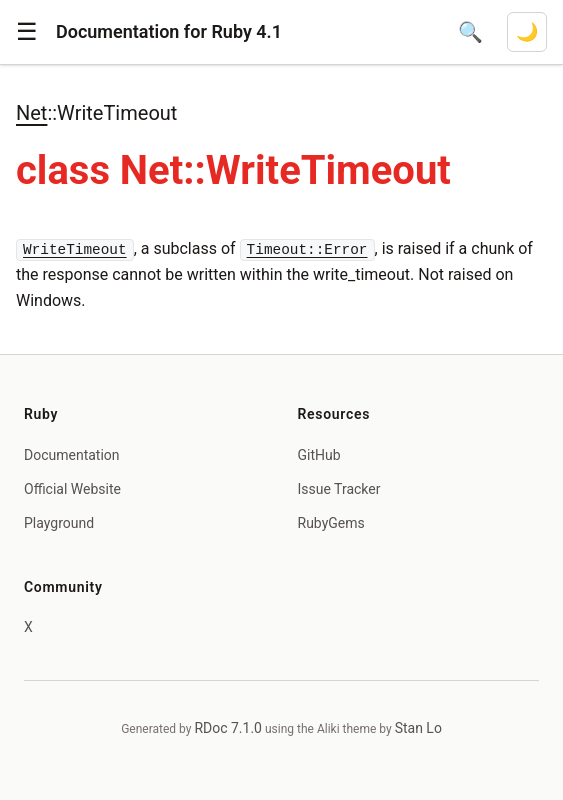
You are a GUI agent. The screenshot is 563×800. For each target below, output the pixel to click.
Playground (59, 523)
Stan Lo (418, 728)
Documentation (72, 455)
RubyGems (331, 523)
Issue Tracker (339, 489)
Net (31, 113)
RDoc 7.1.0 (228, 728)
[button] (27, 32)
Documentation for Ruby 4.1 (169, 31)
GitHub (319, 455)
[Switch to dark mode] (527, 32)
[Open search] (470, 32)
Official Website (72, 489)
